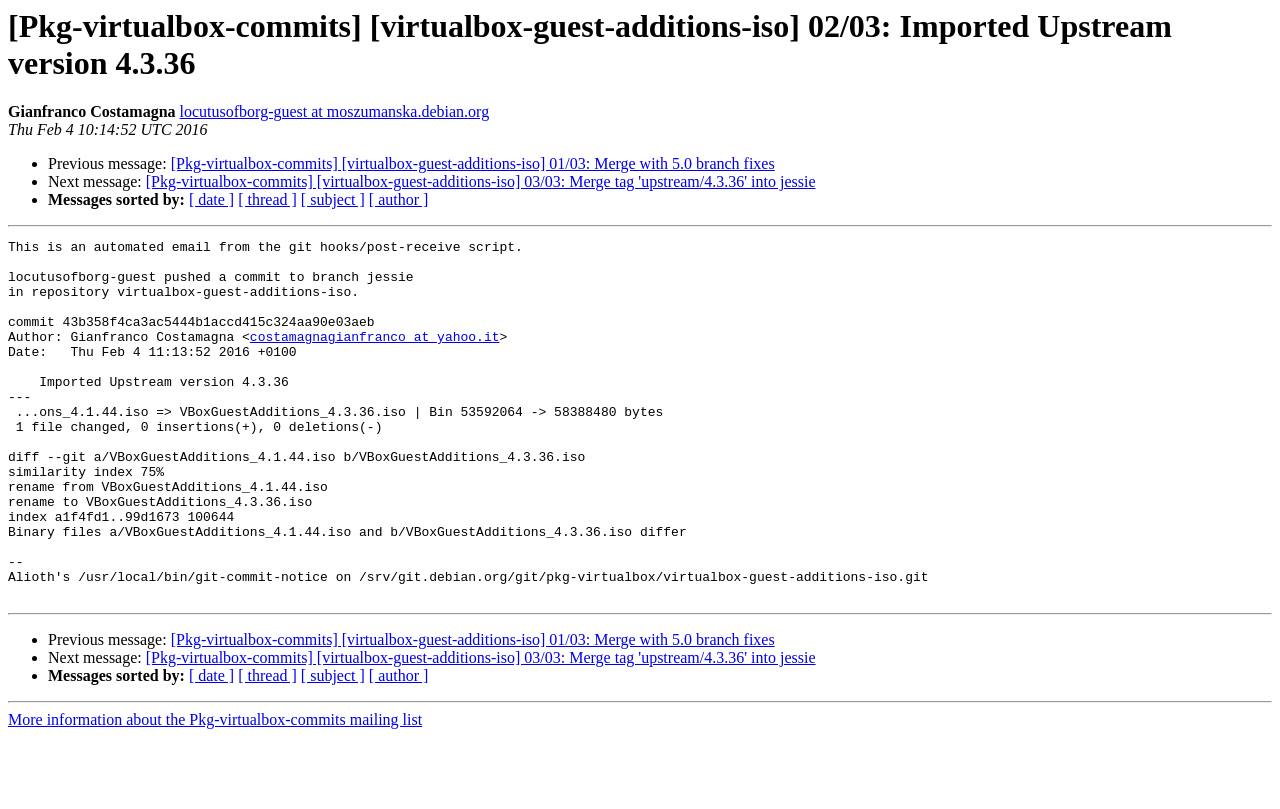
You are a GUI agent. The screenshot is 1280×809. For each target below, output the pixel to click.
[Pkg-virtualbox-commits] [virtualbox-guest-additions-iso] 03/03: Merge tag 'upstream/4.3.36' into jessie (481, 181)
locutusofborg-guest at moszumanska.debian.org (335, 111)
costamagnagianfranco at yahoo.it (375, 357)
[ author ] (399, 199)
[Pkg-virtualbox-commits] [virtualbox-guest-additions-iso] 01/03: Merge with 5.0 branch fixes (473, 163)
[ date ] (211, 199)
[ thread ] (267, 199)
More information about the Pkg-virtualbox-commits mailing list (215, 791)
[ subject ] (333, 199)
